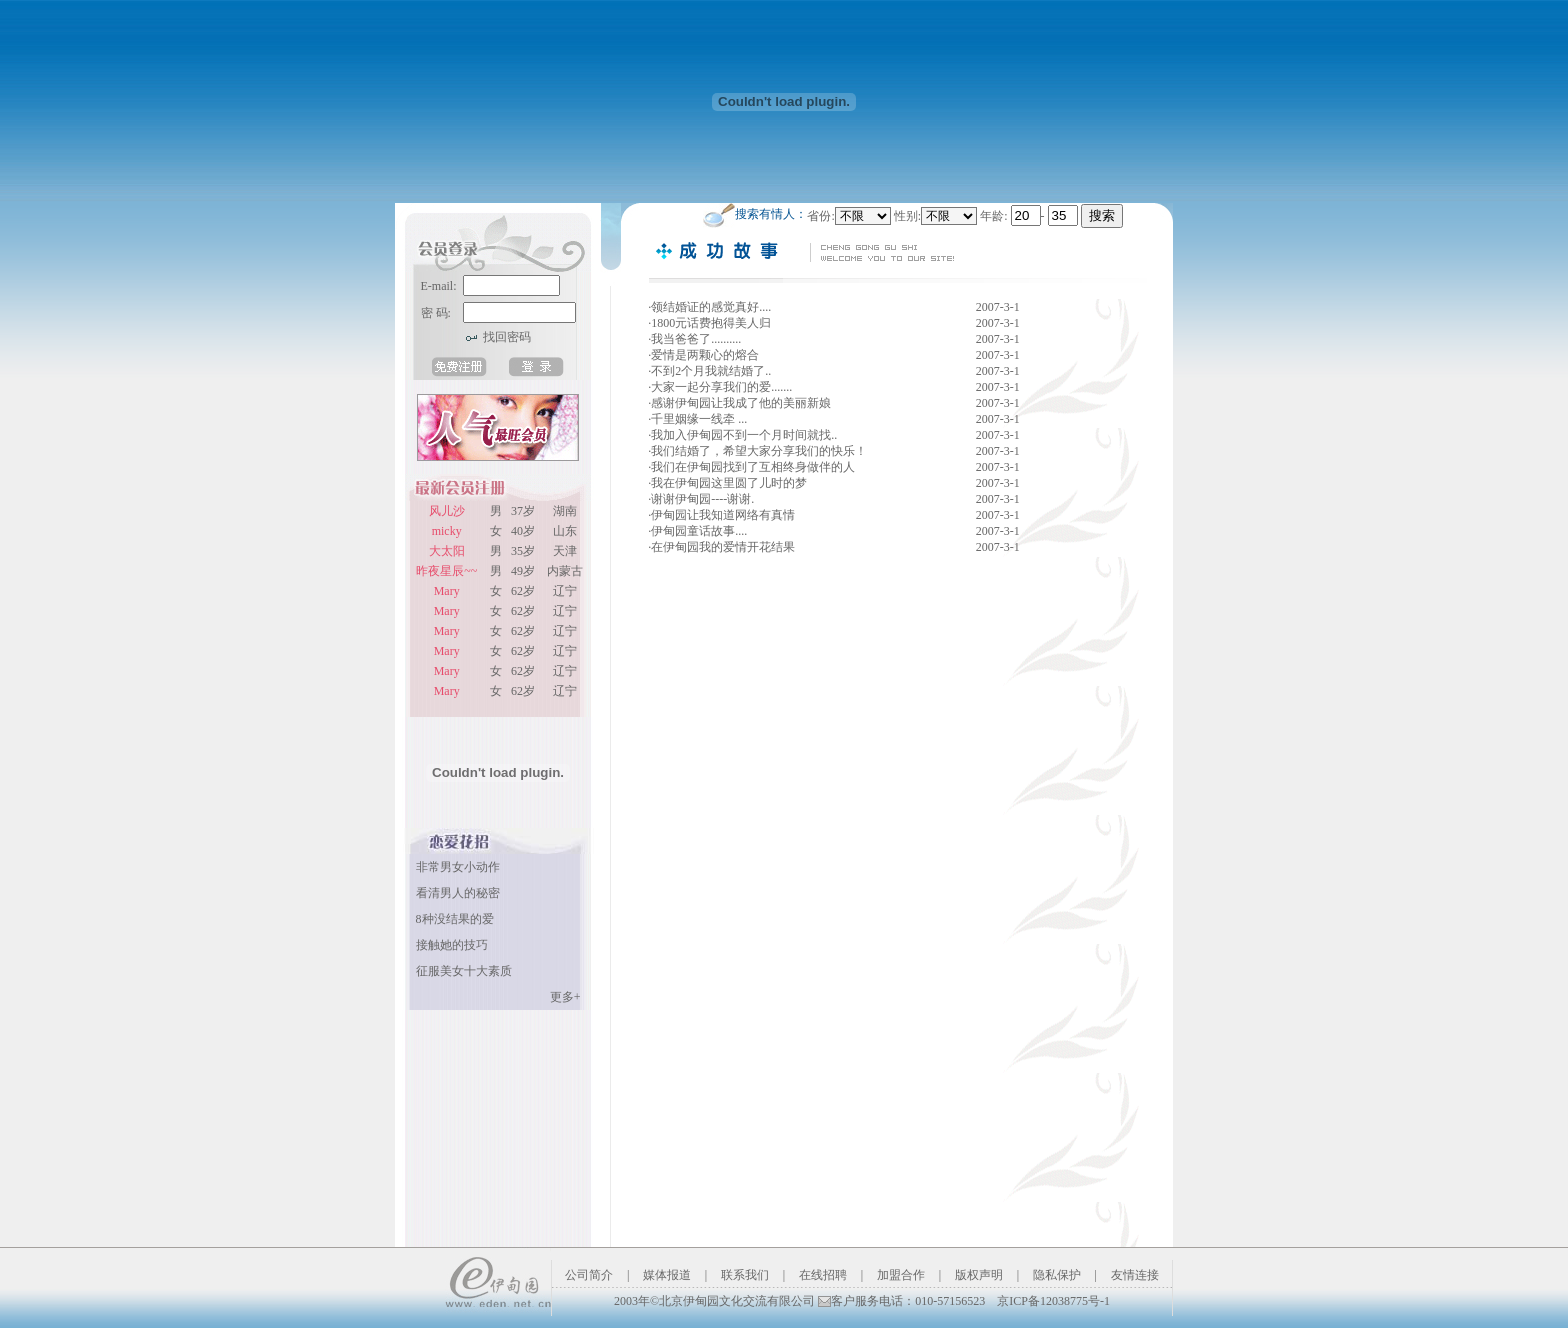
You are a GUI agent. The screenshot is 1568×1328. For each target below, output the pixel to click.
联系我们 (745, 1275)
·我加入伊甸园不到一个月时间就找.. (744, 435)
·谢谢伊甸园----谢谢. (701, 499)
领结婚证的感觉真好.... (718, 307)
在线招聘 (823, 1275)
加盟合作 (901, 1275)
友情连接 (1135, 1275)
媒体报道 (667, 1275)
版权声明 (979, 1275)
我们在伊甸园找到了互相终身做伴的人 (753, 467)
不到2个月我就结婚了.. (711, 371)
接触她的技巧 (452, 945)
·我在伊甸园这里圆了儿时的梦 (727, 483)
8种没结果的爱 (455, 919)
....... (789, 387)
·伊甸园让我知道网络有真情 (721, 515)
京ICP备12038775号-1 (1053, 1301)
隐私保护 (1057, 1275)
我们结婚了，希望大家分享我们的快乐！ (759, 451)
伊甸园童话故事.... (700, 531)
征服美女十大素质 (464, 971)
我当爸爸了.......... (696, 339)
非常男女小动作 (458, 867)
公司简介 (589, 1275)
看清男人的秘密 (458, 893)
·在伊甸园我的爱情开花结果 (721, 547)
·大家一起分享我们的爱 (709, 387)
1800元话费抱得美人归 (715, 323)
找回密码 (507, 337)
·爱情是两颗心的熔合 (703, 355)
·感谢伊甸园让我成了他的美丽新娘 (739, 403)
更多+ (565, 997)
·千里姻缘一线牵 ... (699, 419)
